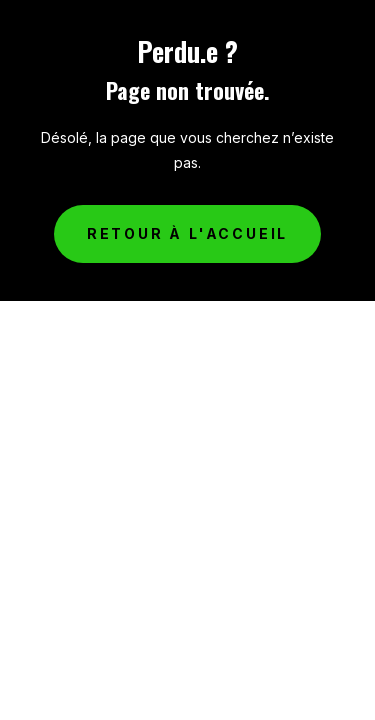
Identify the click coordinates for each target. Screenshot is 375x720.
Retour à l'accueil (187, 233)
